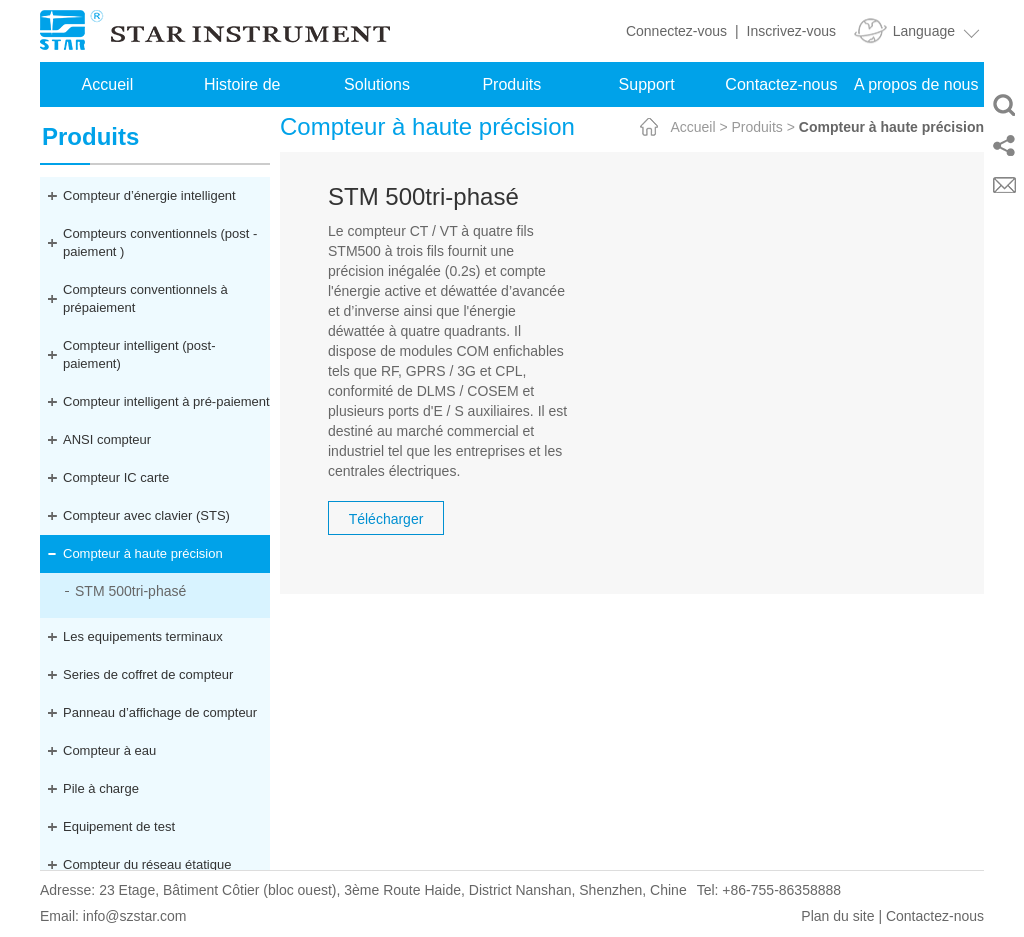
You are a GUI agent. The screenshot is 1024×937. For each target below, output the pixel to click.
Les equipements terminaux (143, 636)
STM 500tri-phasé (130, 591)
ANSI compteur (107, 439)
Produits (511, 84)
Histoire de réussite (242, 91)
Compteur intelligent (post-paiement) (139, 354)
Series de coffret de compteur (148, 674)
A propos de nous (916, 84)
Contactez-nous (781, 84)
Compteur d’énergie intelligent (149, 195)
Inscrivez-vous (791, 31)
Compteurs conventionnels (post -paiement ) (160, 242)
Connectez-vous (676, 31)
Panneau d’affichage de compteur (160, 712)
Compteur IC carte (116, 477)
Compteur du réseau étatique (147, 864)
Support (647, 84)
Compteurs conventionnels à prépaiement (145, 298)
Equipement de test (119, 826)
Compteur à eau (109, 750)
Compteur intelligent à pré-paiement (166, 401)
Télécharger (386, 519)
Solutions (377, 84)
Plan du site (837, 916)
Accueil (108, 84)
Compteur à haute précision (143, 553)
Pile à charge (101, 788)
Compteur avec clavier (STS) (146, 515)
